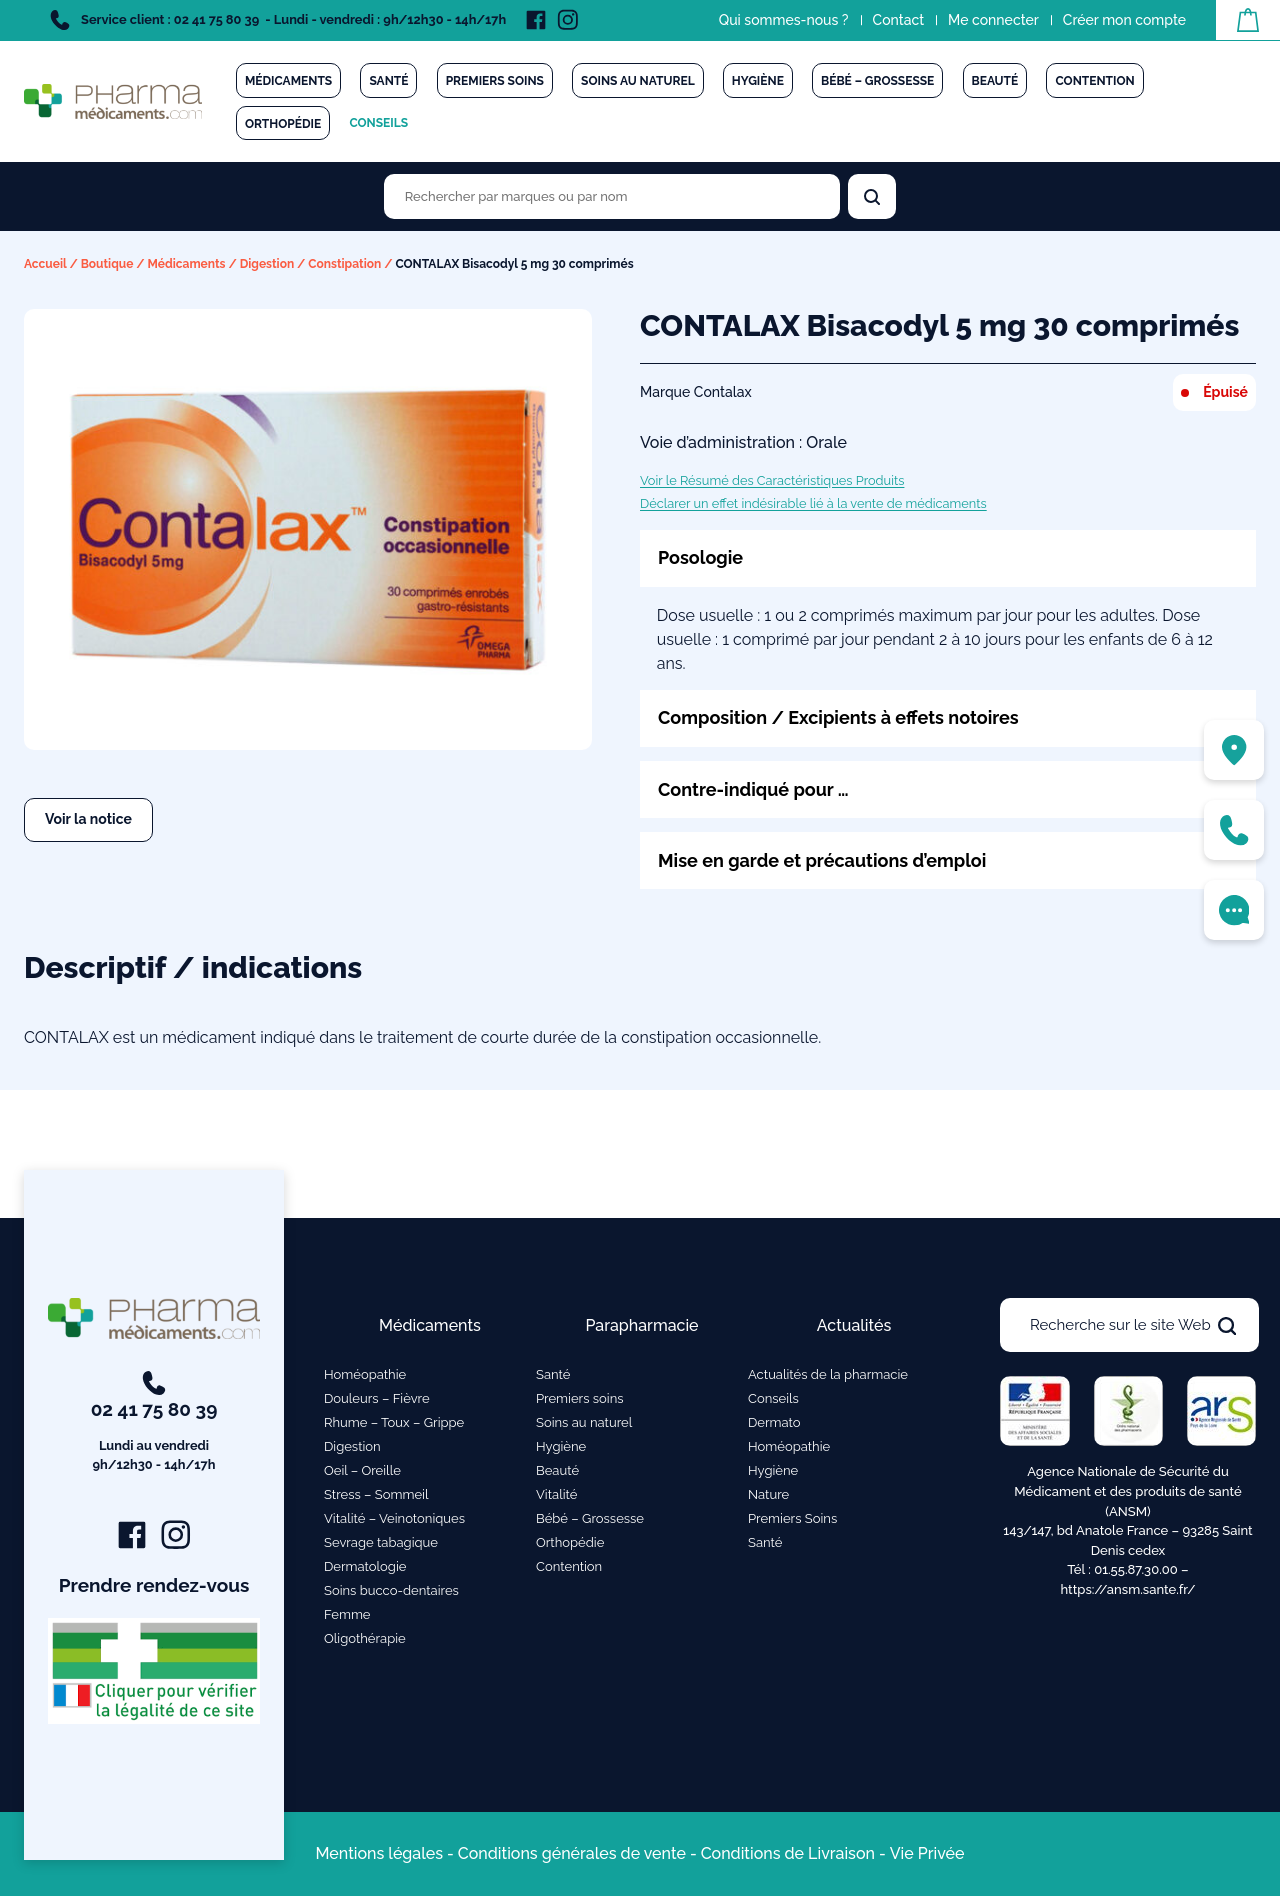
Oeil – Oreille (362, 1470)
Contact (899, 20)
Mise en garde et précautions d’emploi (822, 860)
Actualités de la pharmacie (828, 1374)
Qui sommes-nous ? (784, 20)
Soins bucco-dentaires (391, 1590)
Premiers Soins (792, 1518)
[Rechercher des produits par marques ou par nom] (612, 196)
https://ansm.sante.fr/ (1127, 1589)
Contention (1094, 81)
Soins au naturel (638, 81)
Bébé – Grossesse (877, 81)
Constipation (344, 264)
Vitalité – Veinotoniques (394, 1518)
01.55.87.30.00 (1136, 1569)
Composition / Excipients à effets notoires (838, 717)
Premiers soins (495, 81)
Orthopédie (283, 124)
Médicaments (288, 81)
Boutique (107, 264)
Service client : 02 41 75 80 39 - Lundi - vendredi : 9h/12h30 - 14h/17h (278, 20)
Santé (388, 81)
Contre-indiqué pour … (753, 789)
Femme (347, 1614)
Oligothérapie (365, 1638)
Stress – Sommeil (376, 1494)
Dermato (774, 1422)
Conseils (378, 123)
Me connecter (993, 20)
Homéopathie (365, 1374)
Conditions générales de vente (572, 1853)
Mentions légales (379, 1853)
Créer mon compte (1124, 20)
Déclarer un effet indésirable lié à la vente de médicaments (813, 503)
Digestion (267, 264)
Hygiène (758, 81)
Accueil (45, 264)
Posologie (700, 557)
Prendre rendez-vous (154, 1585)
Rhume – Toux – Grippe (394, 1422)
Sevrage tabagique (381, 1542)
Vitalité (556, 1494)
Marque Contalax (696, 392)
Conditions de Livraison (788, 1853)
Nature (768, 1494)
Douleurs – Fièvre (377, 1398)
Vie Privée (927, 1853)
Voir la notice (88, 819)
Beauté (995, 81)
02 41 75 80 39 (154, 1423)
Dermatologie (365, 1566)
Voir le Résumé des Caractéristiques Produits (772, 480)
